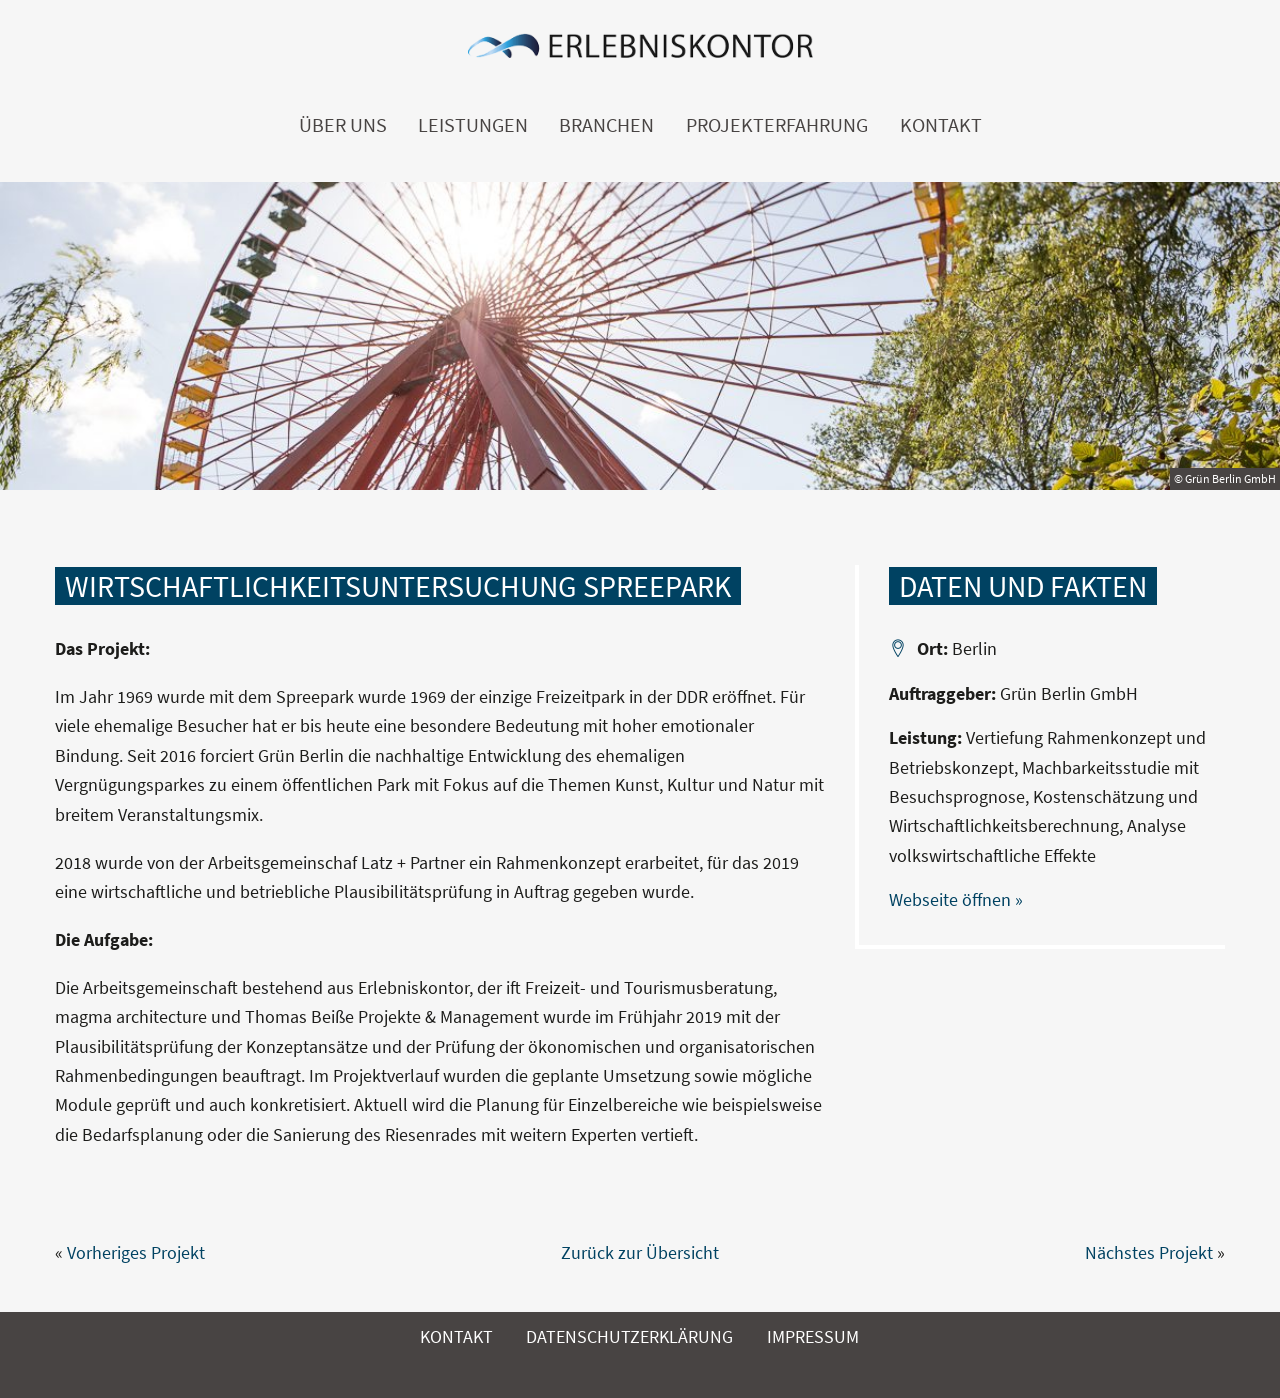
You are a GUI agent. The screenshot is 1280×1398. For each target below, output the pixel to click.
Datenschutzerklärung (629, 1336)
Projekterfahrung (777, 125)
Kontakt (941, 125)
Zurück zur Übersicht (640, 1252)
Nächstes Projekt (1149, 1252)
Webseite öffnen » (956, 899)
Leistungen (473, 125)
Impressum (813, 1336)
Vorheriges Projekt (136, 1252)
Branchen (606, 125)
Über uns (343, 125)
